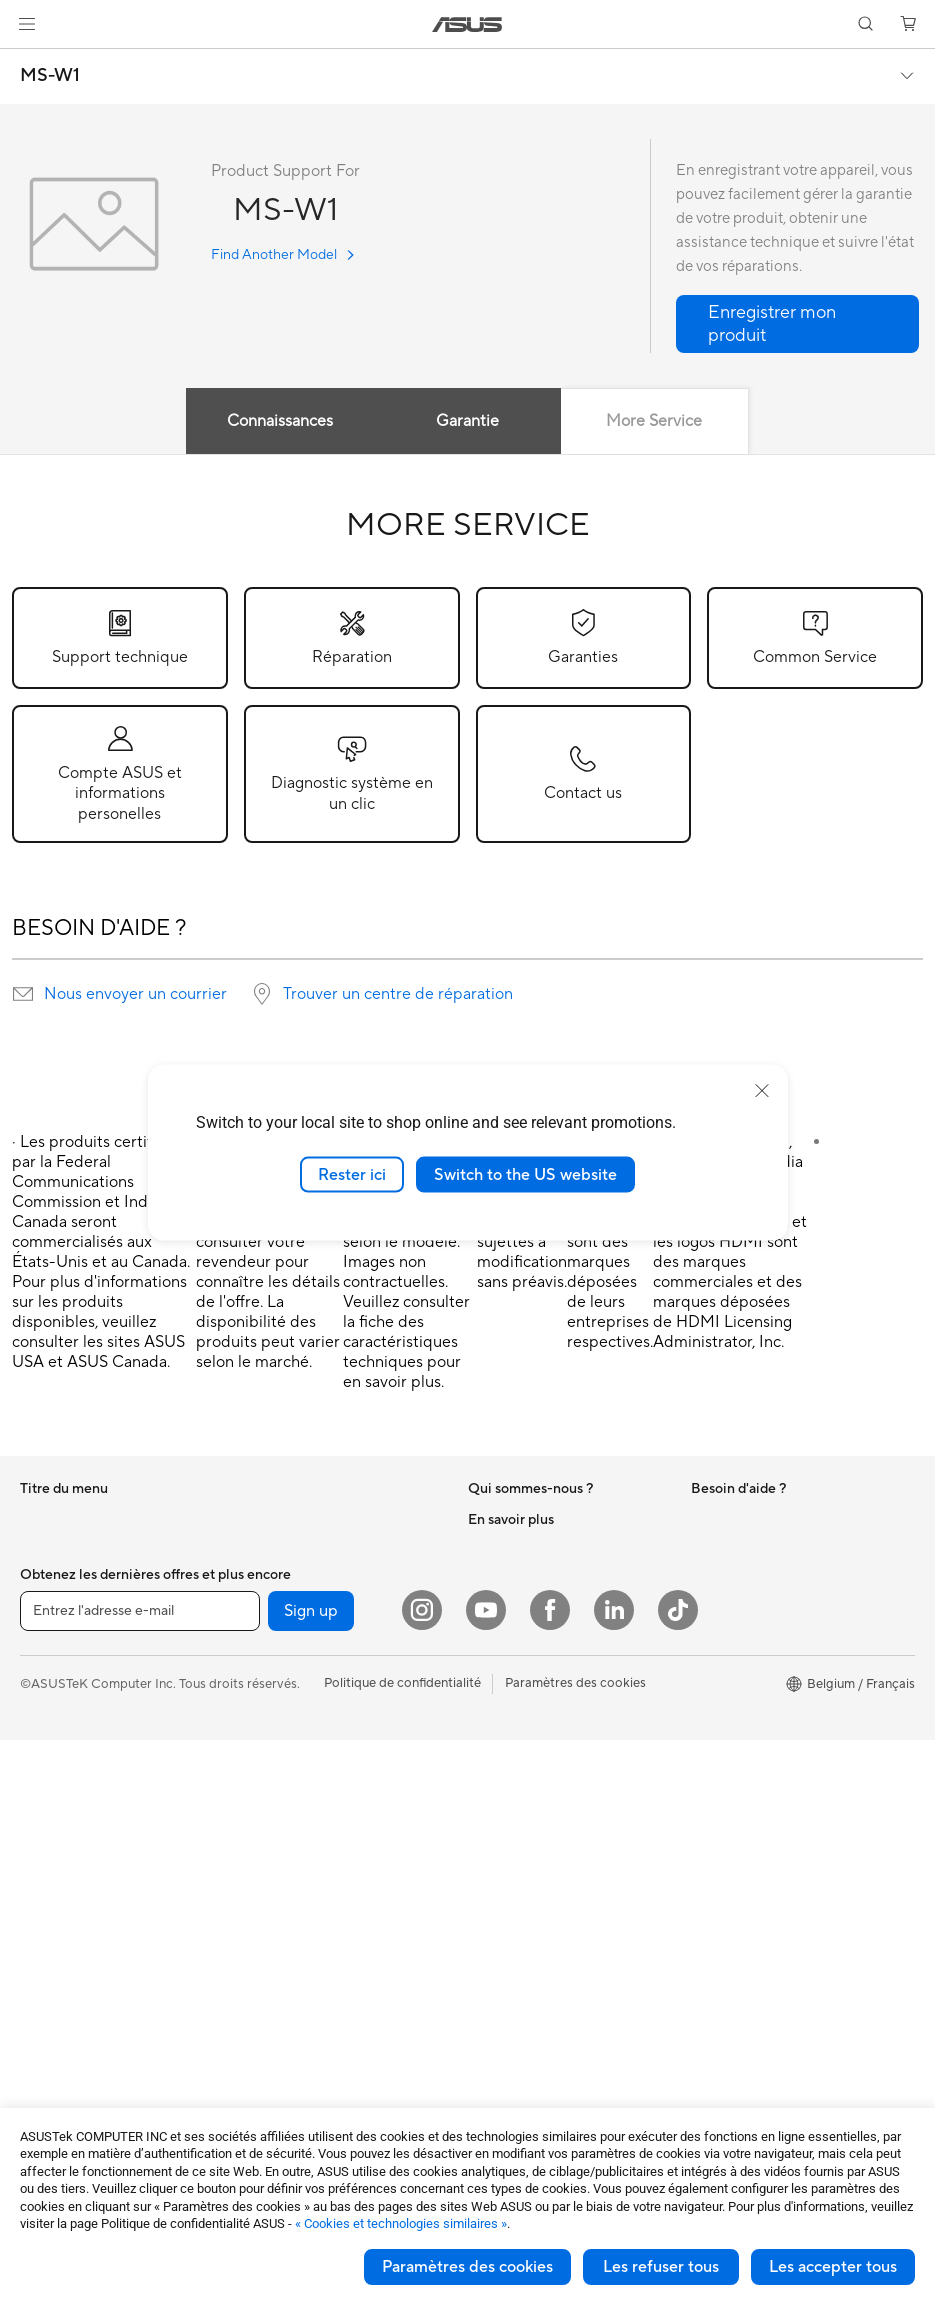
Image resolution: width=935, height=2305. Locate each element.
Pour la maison (63, 1550)
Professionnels (733, 1700)
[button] (27, 24)
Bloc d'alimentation (297, 1549)
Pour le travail (60, 1580)
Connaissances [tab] (280, 421)
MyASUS (495, 1910)
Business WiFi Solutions (309, 1776)
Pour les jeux (57, 1670)
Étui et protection (292, 1957)
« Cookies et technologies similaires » (401, 2223)
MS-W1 (50, 76)
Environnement (735, 1549)
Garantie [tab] (467, 421)
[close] (762, 1090)
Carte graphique (69, 2063)
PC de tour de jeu (71, 1852)
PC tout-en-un (62, 1792)
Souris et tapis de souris (310, 1867)
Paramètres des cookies (467, 2267)
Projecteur (51, 1942)
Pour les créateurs (73, 1610)
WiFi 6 (258, 1670)
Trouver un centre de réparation (398, 994)
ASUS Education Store (758, 1730)
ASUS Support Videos (533, 1760)
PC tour (43, 1822)
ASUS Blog (724, 1790)
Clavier (261, 1837)
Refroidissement (288, 1519)
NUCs (38, 1972)
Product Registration (530, 1790)
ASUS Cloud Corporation (543, 1639)
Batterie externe (288, 2047)
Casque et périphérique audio (327, 1897)
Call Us (489, 1850)
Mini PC (43, 1882)
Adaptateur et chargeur (310, 1987)
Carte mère (53, 2033)
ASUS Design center (751, 1670)
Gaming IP (270, 2077)
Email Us (493, 1820)
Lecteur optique (287, 1609)
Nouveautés (503, 1579)
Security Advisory (520, 1880)
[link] (467, 24)
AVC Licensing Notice (755, 1760)
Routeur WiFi (279, 1700)
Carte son (269, 1579)
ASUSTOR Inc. (511, 1609)
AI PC (708, 1610)
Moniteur (47, 1912)
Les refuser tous (661, 2267)
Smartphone (57, 1731)
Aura (705, 1850)
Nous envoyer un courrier (135, 994)
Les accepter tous (833, 2267)
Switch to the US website (525, 1174)
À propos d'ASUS (519, 1519)
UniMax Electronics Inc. (537, 1669)
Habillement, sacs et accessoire (332, 1927)
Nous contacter (514, 1730)
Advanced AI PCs (742, 1640)
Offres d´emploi (513, 1549)
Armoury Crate (735, 1820)
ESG (704, 1519)
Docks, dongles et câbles (313, 2017)
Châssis (43, 2093)
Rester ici (352, 1174)
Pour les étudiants (72, 1640)
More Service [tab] (655, 421)
